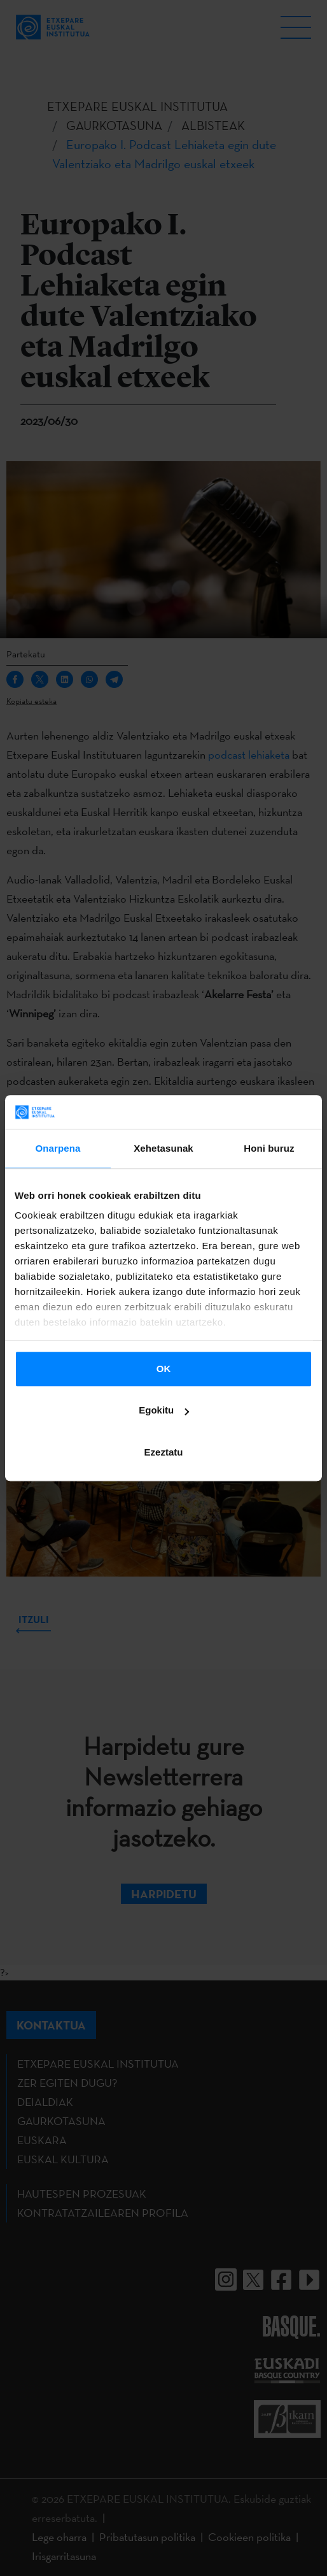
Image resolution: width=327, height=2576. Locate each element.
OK (164, 1368)
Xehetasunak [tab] (163, 1148)
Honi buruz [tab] (269, 1148)
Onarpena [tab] (58, 1148)
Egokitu (164, 1410)
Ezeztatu (163, 1452)
